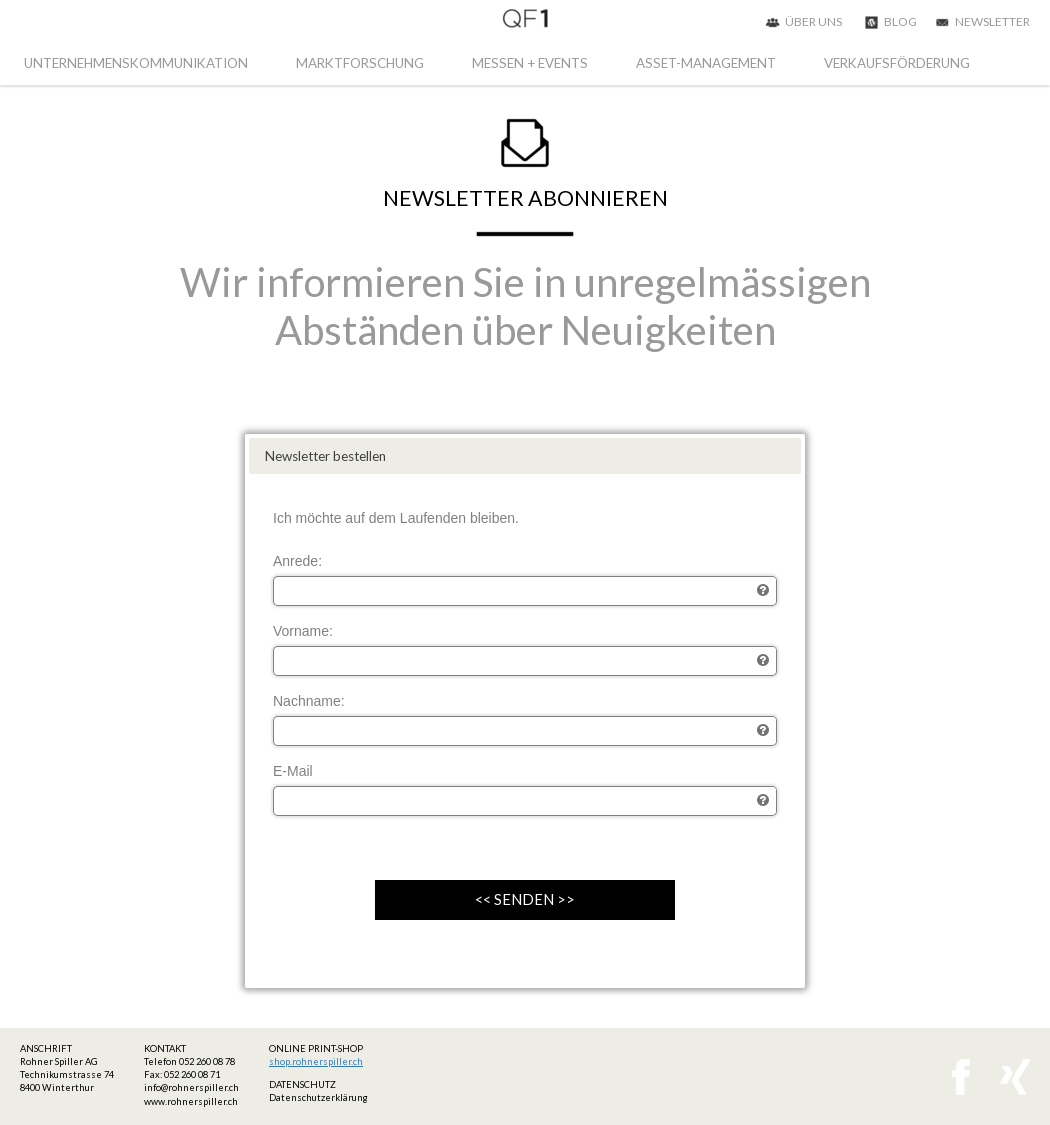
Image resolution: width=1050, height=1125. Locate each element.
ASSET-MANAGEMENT (706, 63)
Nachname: (309, 701)
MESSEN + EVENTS (530, 63)
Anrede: (297, 561)
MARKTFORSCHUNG (360, 63)
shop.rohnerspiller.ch (316, 1061)
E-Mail (293, 771)
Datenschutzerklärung (318, 1097)
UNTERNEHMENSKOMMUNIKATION (136, 63)
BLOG (900, 21)
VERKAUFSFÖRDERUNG (897, 63)
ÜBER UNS (813, 21)
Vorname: (303, 631)
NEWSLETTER (992, 21)
